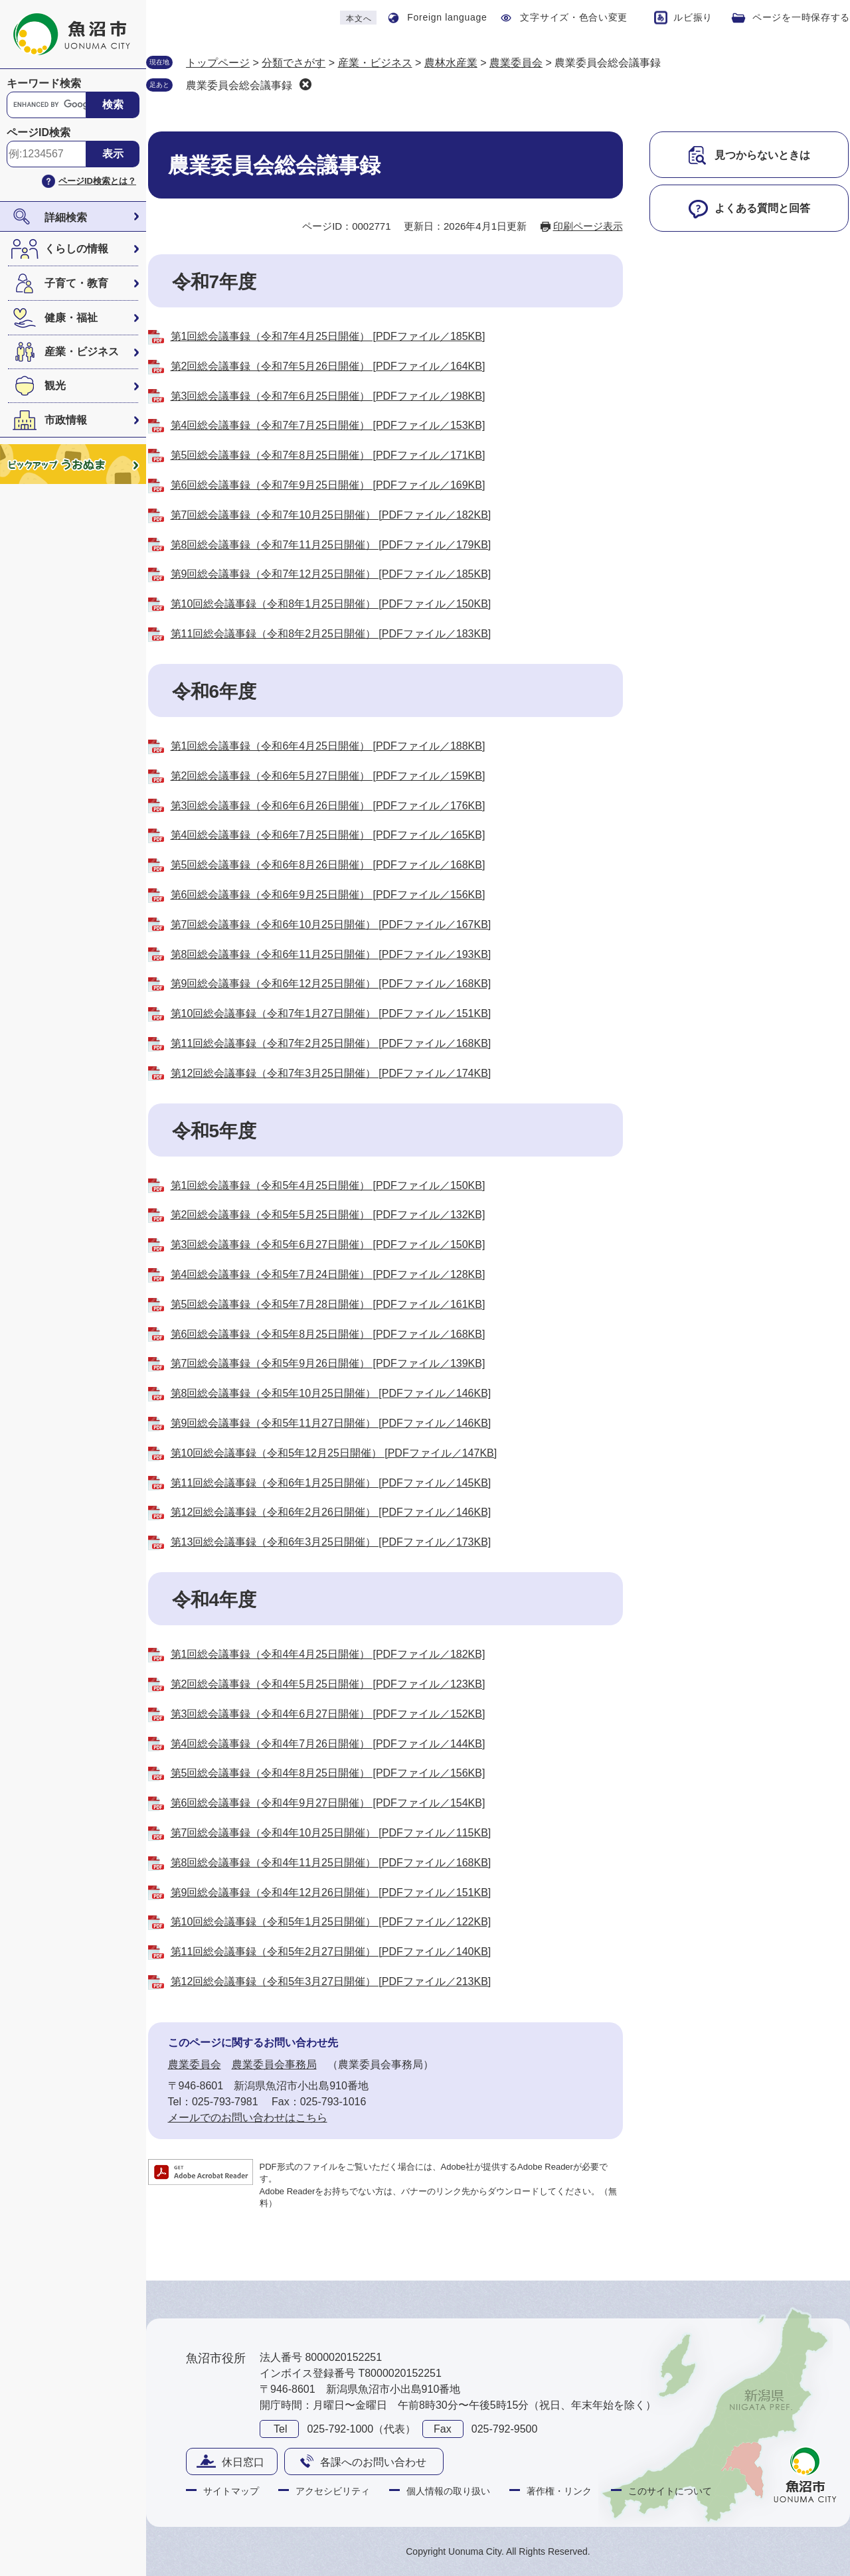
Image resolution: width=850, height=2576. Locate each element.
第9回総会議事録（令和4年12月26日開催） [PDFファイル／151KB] (331, 1892)
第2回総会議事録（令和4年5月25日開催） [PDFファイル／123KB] (328, 1684)
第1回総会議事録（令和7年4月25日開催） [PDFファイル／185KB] (328, 336)
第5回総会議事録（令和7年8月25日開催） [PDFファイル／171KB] (328, 455)
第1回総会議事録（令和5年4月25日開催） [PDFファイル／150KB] (328, 1185)
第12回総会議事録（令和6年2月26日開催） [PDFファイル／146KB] (331, 1512)
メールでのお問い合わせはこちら (247, 2117)
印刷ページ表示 (588, 226)
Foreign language (447, 17)
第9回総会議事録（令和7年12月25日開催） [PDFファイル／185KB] (331, 574)
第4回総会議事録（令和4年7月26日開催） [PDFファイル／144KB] (328, 1743)
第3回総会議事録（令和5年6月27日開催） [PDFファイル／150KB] (328, 1244)
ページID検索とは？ (97, 181)
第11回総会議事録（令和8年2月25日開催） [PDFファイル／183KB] (331, 633)
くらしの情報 (76, 248)
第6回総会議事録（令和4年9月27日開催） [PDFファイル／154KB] (328, 1803)
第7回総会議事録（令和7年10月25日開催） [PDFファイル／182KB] (331, 515)
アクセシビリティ (333, 2491)
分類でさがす (293, 62)
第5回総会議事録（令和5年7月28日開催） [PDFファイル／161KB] (328, 1304)
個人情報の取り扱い (448, 2491)
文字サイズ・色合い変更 (574, 17)
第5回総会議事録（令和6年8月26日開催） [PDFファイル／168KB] (328, 864)
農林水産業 (450, 62)
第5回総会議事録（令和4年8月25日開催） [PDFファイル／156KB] (328, 1773)
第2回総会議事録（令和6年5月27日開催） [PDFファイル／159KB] (328, 775)
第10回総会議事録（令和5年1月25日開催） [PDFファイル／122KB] (331, 1921)
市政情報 (65, 420)
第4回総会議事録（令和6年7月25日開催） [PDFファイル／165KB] (328, 835)
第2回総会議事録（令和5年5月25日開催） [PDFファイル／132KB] (328, 1214)
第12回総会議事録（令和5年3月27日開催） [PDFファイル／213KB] (331, 1981)
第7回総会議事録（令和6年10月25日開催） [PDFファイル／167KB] (331, 924)
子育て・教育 (76, 283)
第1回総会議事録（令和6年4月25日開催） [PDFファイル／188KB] (328, 746)
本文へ (358, 18)
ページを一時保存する (801, 17)
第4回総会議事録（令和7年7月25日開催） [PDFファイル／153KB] (328, 425)
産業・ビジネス (81, 351)
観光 (55, 385)
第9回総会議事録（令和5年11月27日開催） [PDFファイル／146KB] (331, 1423)
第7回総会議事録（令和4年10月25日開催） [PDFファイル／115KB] (331, 1832)
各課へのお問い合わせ (373, 2462)
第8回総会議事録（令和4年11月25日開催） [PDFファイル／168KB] (331, 1862)
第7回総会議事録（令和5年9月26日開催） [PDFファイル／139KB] (328, 1363)
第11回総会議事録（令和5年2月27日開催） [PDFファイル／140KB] (331, 1951)
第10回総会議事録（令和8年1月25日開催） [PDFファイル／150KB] (331, 603)
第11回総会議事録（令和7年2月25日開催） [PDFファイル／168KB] (331, 1043)
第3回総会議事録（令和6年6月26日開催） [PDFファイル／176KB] (328, 805)
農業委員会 (516, 62)
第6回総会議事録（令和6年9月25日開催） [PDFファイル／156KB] (328, 894)
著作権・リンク (559, 2491)
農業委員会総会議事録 (239, 85)
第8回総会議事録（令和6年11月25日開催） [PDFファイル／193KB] (331, 954)
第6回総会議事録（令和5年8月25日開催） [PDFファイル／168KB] (328, 1334)
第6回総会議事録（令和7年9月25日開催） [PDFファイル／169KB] (328, 485)
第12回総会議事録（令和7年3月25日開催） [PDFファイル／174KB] (331, 1073)
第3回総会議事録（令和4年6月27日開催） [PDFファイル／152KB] (328, 1714)
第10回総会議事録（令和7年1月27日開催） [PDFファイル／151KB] (331, 1013)
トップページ (218, 62)
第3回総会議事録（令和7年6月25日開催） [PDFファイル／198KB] (328, 396)
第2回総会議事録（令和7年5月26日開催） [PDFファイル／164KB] (328, 366)
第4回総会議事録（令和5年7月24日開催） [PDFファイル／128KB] (328, 1274)
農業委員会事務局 (274, 2064)
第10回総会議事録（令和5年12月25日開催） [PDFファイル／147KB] (334, 1453)
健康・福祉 (71, 317)
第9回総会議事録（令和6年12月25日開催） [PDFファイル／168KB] (331, 983)
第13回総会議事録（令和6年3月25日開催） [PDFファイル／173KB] (331, 1542)
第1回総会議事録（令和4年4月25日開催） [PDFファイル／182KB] (328, 1654)
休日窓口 (243, 2462)
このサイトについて (670, 2491)
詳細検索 (65, 217)
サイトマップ (231, 2491)
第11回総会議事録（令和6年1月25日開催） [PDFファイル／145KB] (331, 1483)
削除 (305, 84)
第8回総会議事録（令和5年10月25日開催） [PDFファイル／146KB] (331, 1393)
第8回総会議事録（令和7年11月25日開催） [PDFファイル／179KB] (331, 544)
